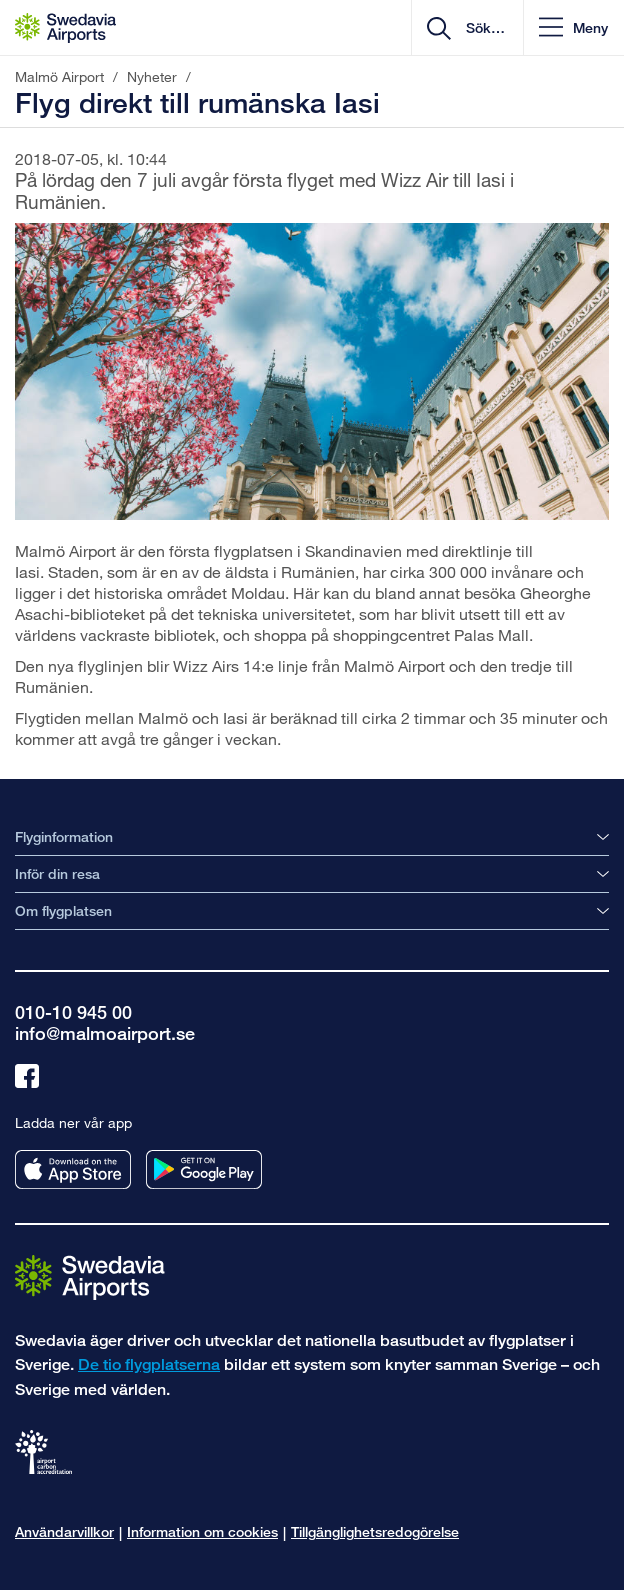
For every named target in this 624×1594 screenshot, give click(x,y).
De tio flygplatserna (149, 1364)
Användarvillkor (64, 1531)
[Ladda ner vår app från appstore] (73, 1169)
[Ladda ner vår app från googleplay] (204, 1169)
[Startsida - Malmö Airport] (65, 28)
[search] (483, 28)
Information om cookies (202, 1531)
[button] (573, 27)
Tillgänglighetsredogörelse (375, 1531)
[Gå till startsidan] (90, 1276)
